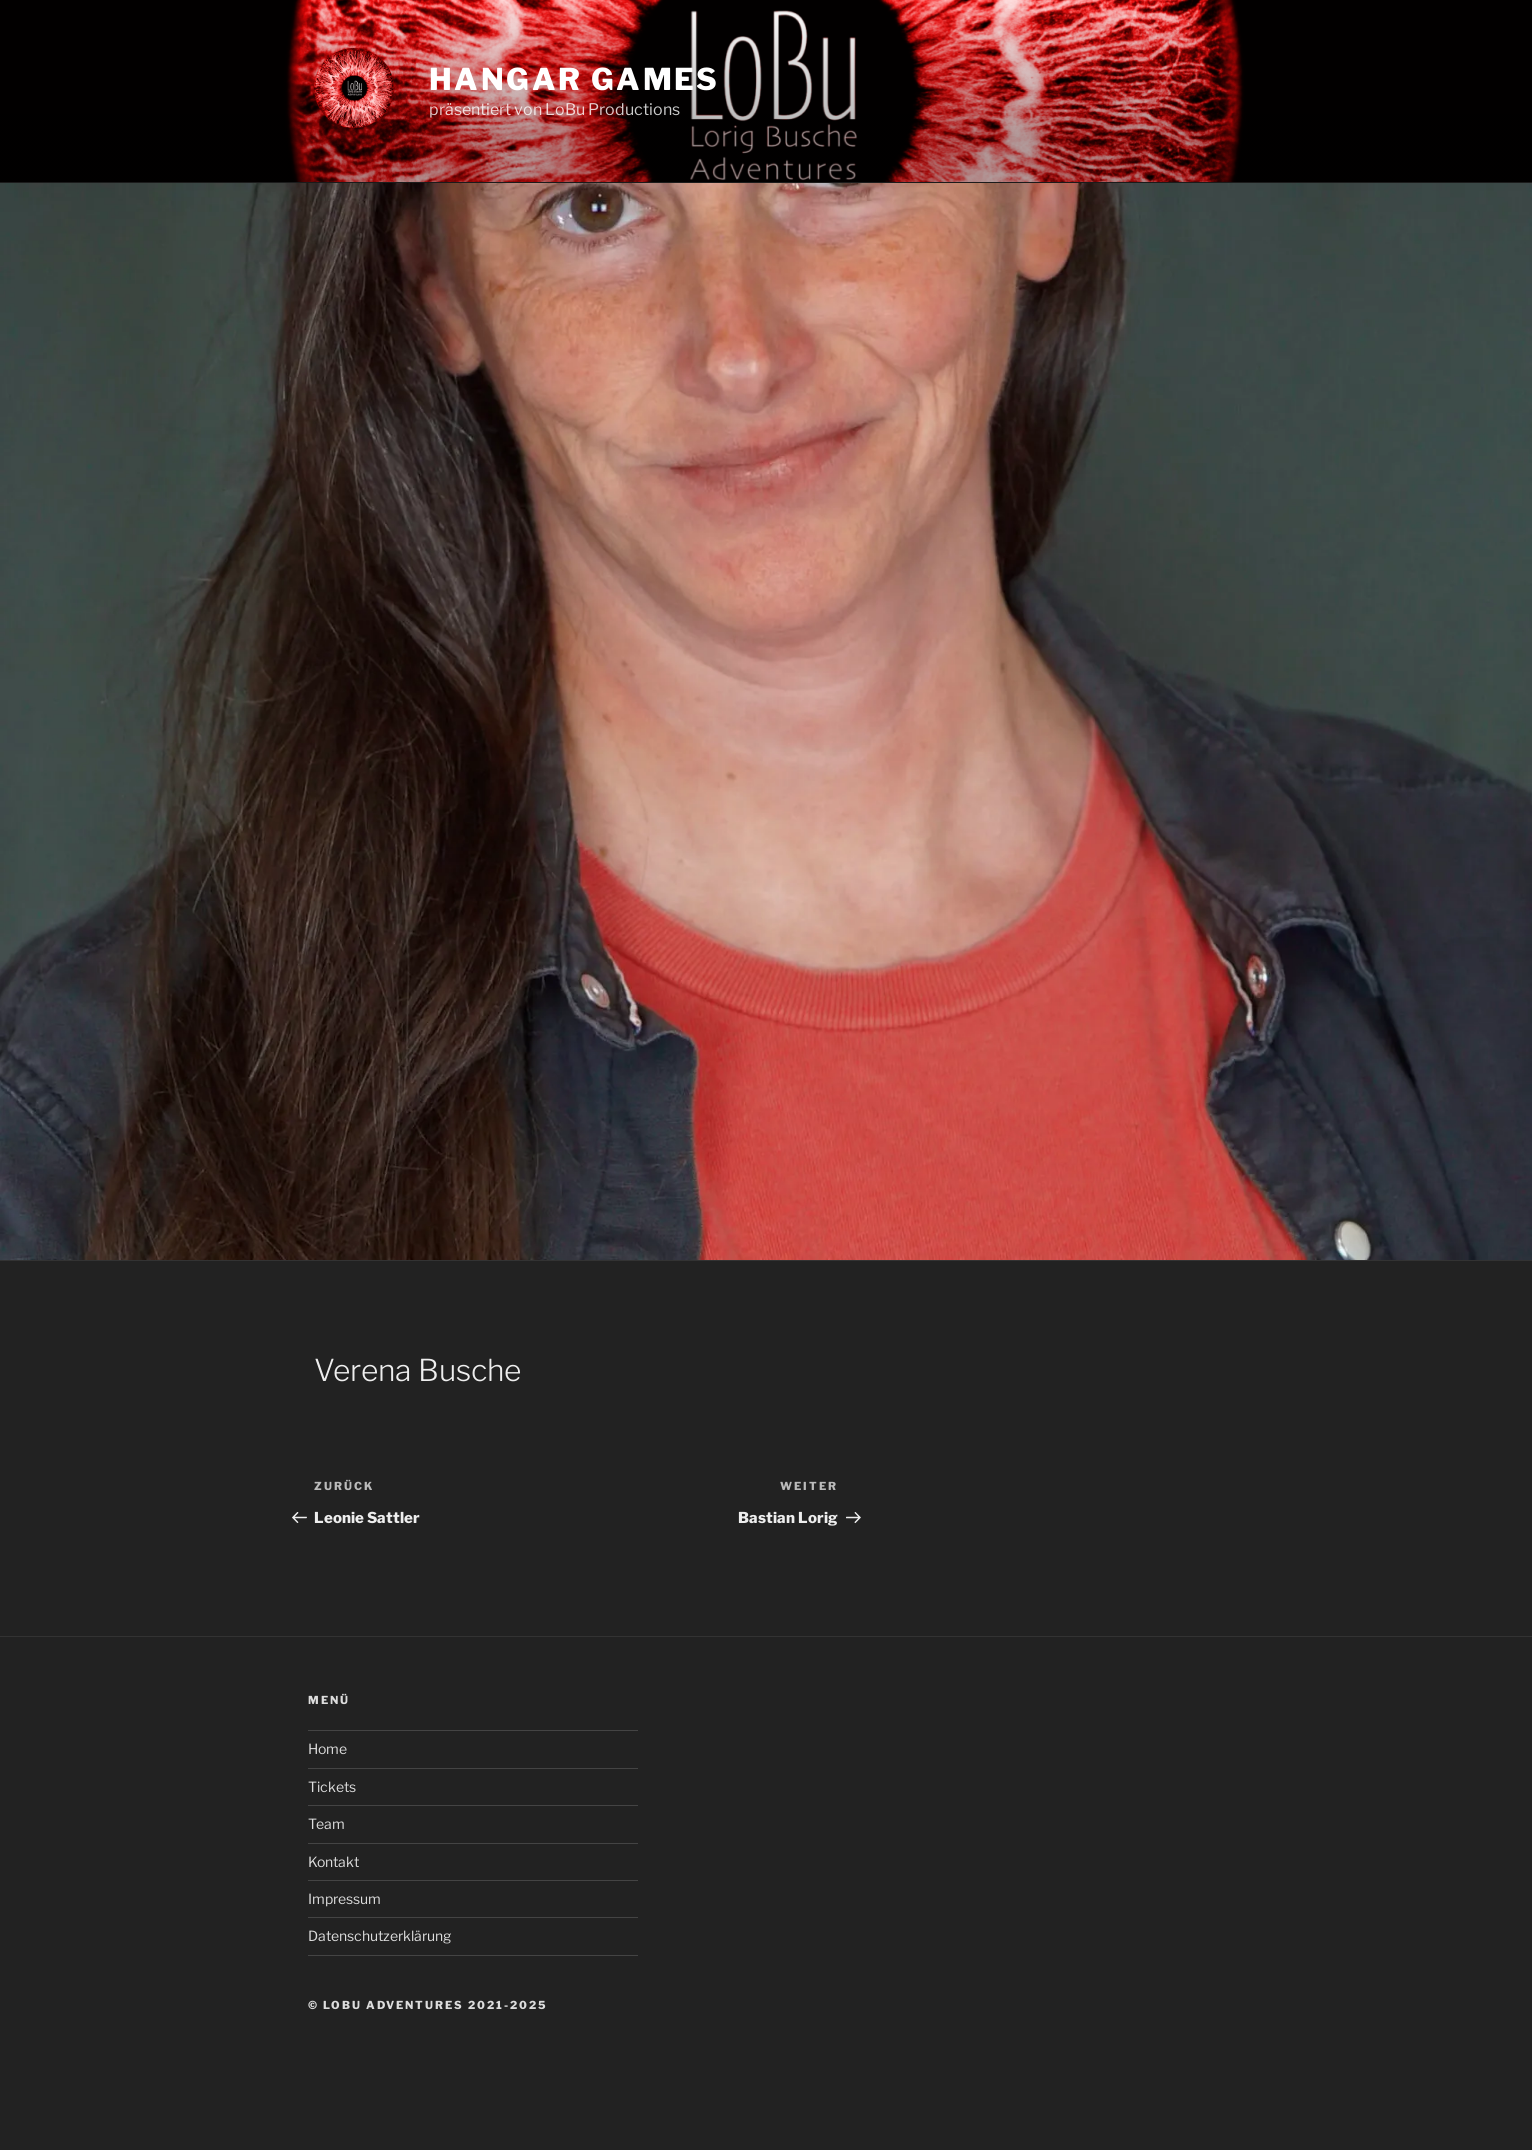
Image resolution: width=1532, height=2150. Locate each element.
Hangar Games (574, 79)
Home (327, 1748)
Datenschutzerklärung (379, 1935)
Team (326, 1823)
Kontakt (333, 1861)
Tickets (332, 1786)
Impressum (344, 1898)
